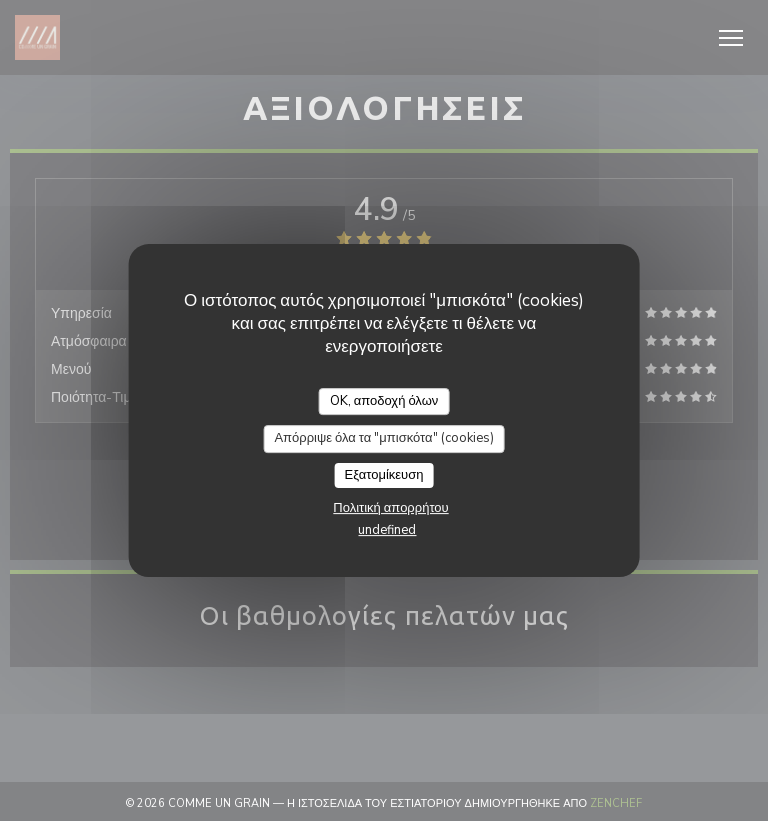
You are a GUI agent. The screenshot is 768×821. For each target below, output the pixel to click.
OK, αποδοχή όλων (384, 401)
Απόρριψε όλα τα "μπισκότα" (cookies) (383, 438)
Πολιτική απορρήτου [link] (390, 508)
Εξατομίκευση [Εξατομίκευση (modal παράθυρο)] (384, 475)
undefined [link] (387, 530)
